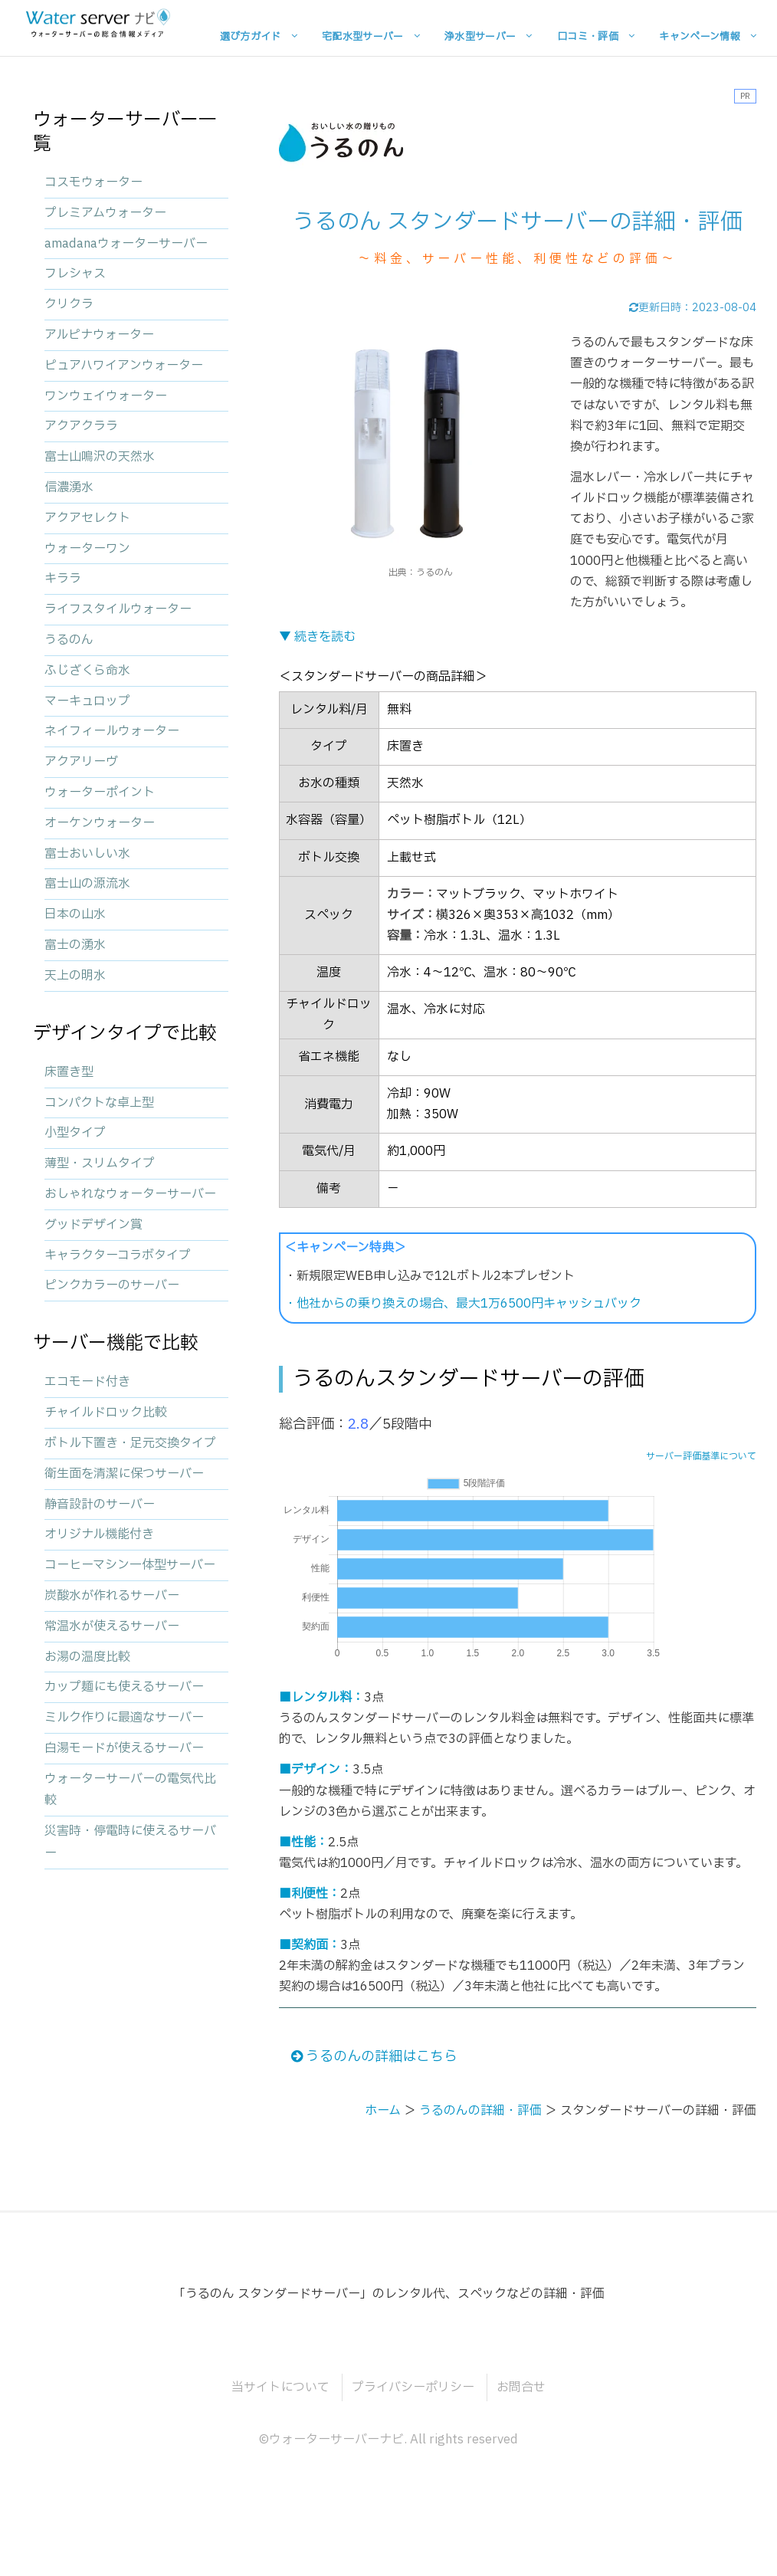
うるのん (68, 640)
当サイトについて (280, 2387)
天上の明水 (75, 975)
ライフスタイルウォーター (118, 609)
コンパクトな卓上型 (99, 1103)
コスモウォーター (93, 182)
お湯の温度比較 (87, 1657)
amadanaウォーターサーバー (126, 244)
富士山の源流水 (87, 884)
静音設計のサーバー (99, 1504)
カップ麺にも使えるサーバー (124, 1687)
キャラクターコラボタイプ (117, 1255)
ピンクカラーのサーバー (111, 1285)
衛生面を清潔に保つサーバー (124, 1474)
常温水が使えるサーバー (111, 1626)
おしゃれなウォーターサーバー (130, 1194)
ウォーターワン (87, 549)
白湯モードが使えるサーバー (124, 1748)
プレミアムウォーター (105, 213)
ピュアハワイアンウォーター (123, 365)
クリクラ (68, 304)
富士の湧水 (75, 945)
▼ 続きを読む (317, 637)
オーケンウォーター (99, 823)
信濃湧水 (68, 487)
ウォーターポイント (99, 792)
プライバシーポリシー (413, 2387)
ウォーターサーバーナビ (336, 2439)
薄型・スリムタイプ (99, 1163)
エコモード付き (87, 1382)
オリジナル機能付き (99, 1534)
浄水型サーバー (480, 36)
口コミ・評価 (587, 36)
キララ (62, 578)
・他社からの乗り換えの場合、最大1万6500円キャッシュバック (462, 1304)
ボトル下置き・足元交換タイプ (130, 1443)
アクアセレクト (87, 518)
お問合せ (521, 2387)
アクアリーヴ (81, 762)
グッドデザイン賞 (93, 1225)
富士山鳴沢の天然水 (99, 457)
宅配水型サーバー (363, 36)
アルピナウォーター (99, 335)
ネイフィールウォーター (111, 731)
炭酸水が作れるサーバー (111, 1596)
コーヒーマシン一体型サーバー (129, 1565)
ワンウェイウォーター (105, 396)
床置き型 (68, 1072)
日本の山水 (75, 914)
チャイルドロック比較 (105, 1412)
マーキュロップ (87, 701)
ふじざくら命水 (87, 670)
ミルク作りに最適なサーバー (124, 1717)
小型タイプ (75, 1133)
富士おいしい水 (87, 854)
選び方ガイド (250, 36)
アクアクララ (81, 426)
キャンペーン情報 (699, 36)
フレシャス (75, 273)
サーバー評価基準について (701, 1456)
